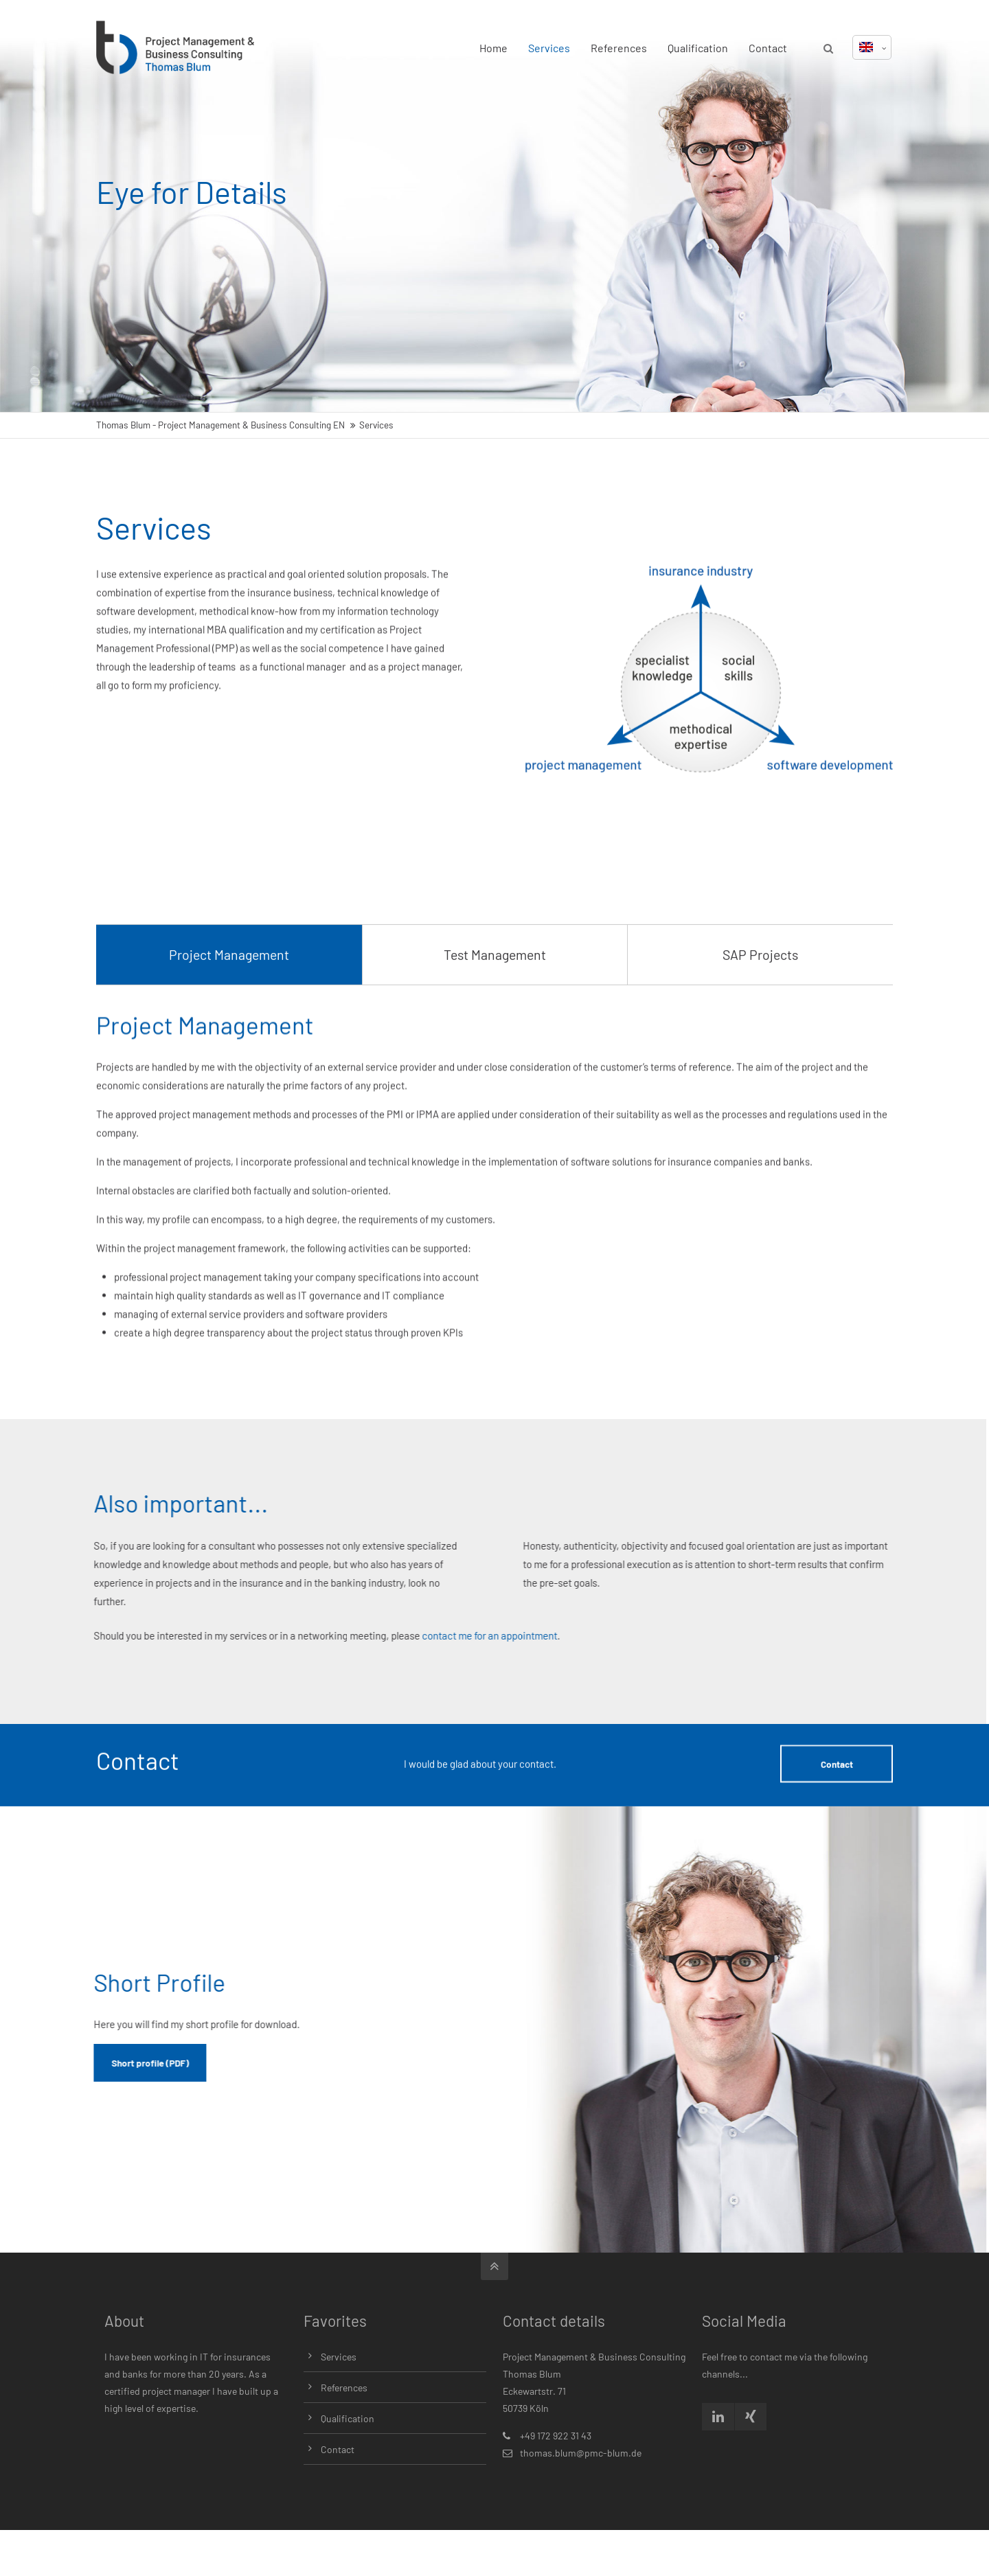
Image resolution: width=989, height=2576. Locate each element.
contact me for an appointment (354, 1635)
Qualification (698, 47)
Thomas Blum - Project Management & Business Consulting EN (220, 424)
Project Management (229, 1031)
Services (549, 47)
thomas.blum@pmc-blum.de (580, 2453)
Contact (768, 47)
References (619, 47)
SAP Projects (760, 1031)
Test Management (495, 1031)
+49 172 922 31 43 (555, 2435)
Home (493, 47)
